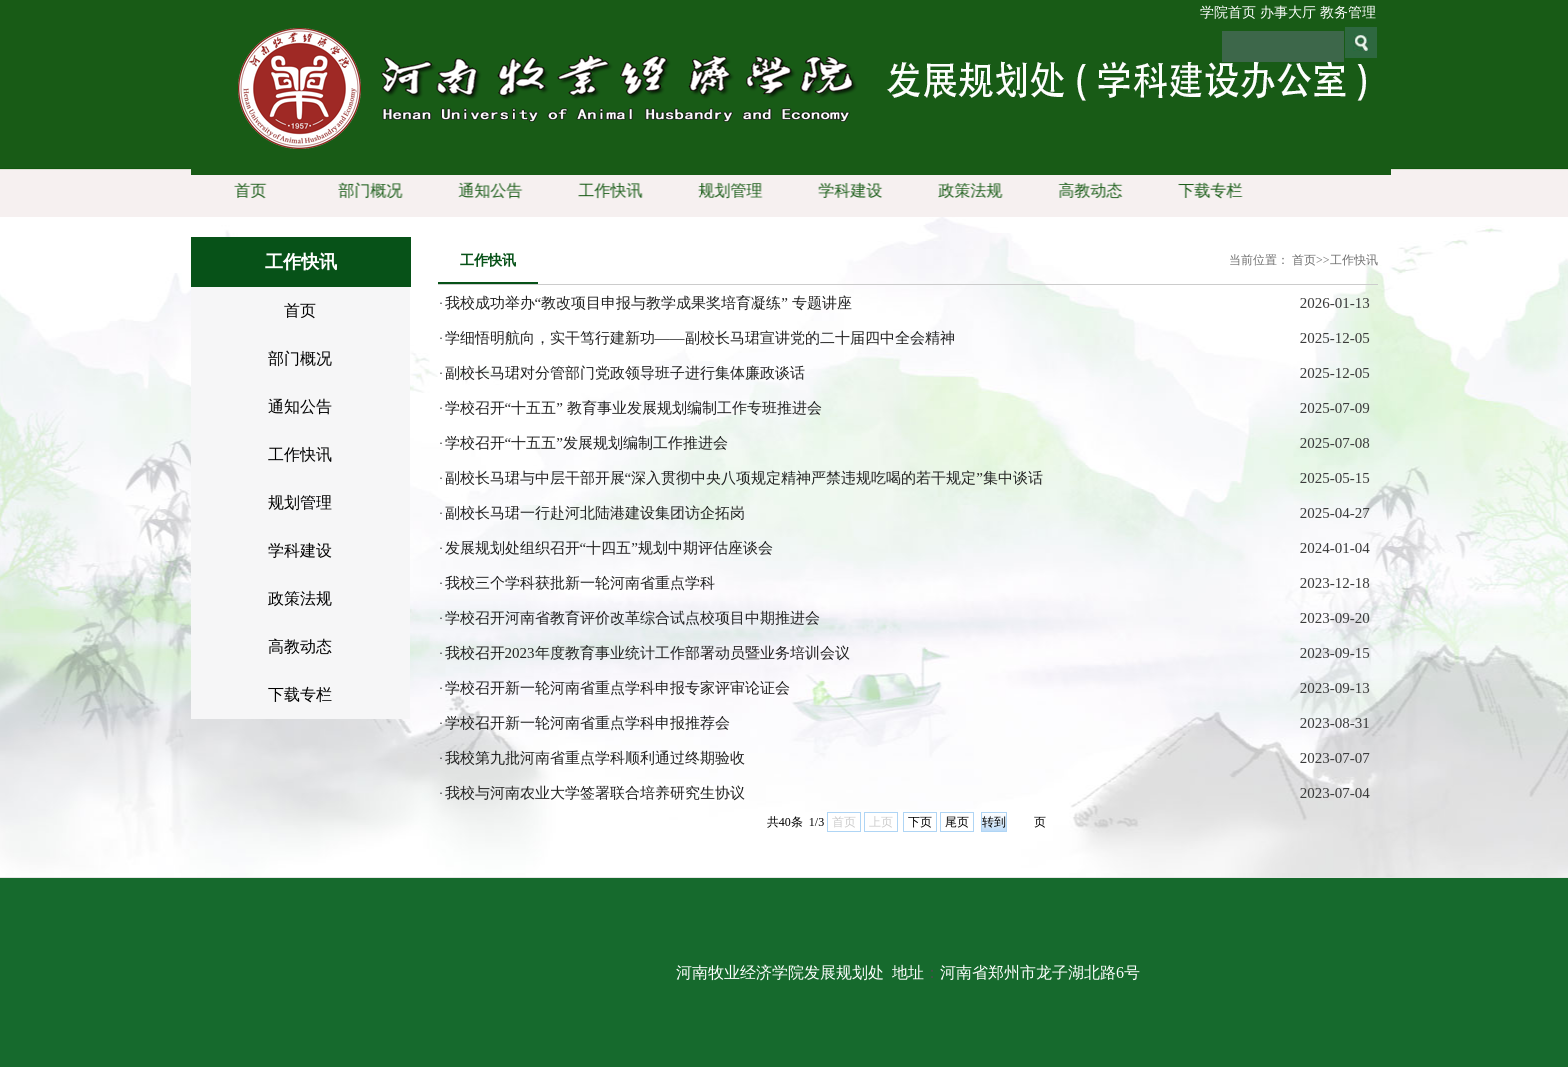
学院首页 (1228, 12)
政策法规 (966, 190)
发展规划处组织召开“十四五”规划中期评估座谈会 (609, 548)
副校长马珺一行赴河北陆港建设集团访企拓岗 (595, 513)
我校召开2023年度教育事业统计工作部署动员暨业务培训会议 (647, 653)
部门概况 (366, 190)
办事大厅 (1288, 12)
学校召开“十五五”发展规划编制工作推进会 (586, 443)
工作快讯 (606, 190)
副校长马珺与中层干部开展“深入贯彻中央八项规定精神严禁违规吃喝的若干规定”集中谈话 (744, 478)
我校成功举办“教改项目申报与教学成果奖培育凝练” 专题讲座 (648, 303)
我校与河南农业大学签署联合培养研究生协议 (595, 793)
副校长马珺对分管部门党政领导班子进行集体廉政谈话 (625, 373)
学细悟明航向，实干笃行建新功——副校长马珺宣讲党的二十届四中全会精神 (700, 338)
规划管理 (726, 190)
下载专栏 (1206, 190)
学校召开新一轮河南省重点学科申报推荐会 (587, 723)
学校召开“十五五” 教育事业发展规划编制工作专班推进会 (633, 408)
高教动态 (1086, 190)
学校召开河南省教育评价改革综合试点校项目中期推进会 (632, 618)
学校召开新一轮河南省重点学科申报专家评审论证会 (617, 688)
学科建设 (846, 190)
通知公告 (486, 190)
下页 (920, 822)
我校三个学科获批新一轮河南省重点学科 (580, 583)
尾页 (957, 822)
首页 (246, 190)
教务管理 (1348, 12)
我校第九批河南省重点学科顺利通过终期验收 (595, 758)
